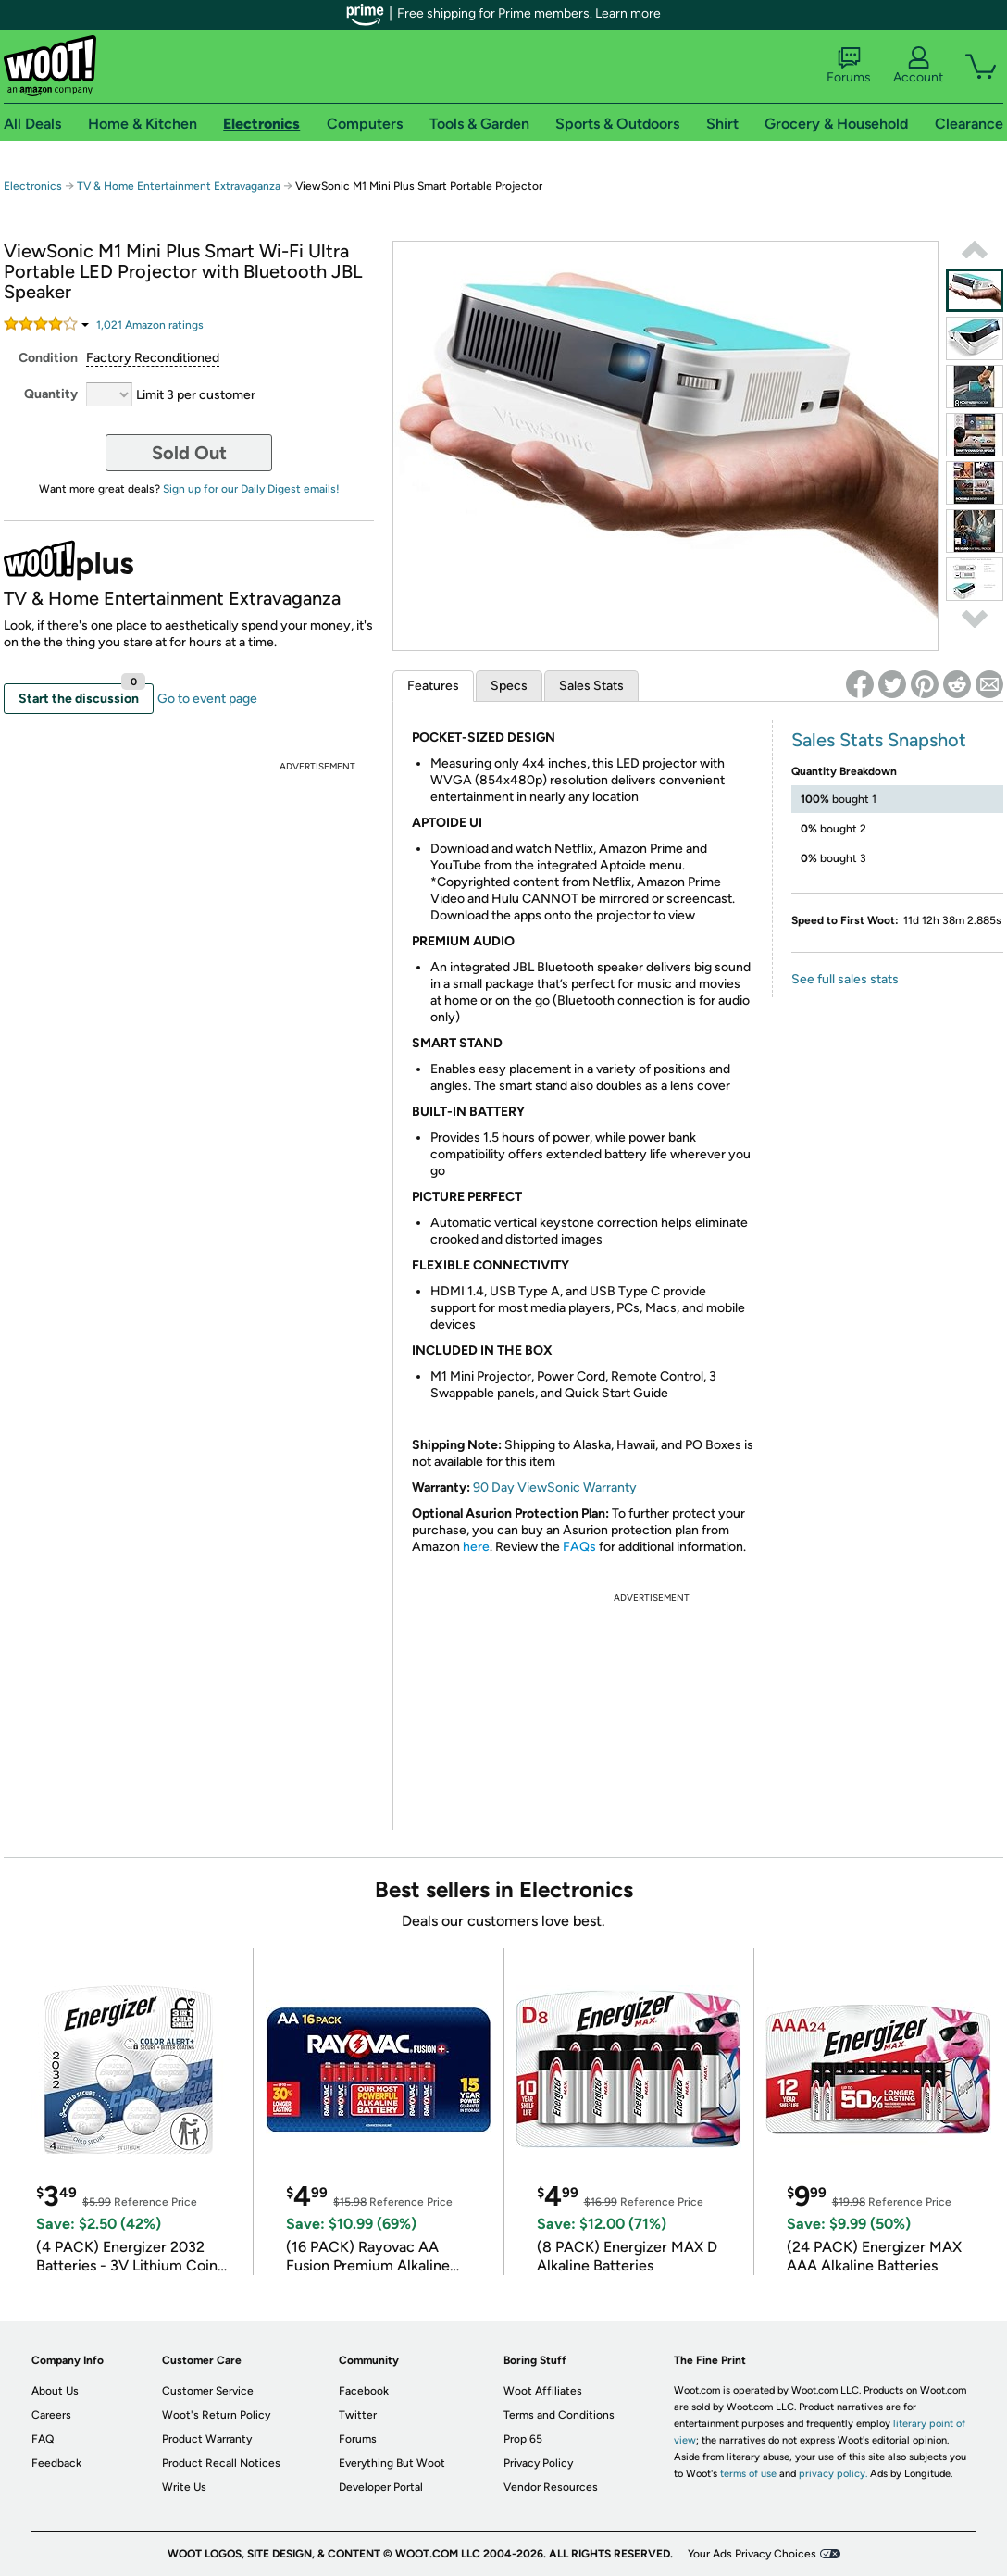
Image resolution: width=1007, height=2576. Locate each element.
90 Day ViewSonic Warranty (555, 1487)
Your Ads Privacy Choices (752, 2553)
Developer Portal (381, 2487)
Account (918, 65)
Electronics (33, 186)
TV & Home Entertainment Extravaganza (178, 186)
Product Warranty (207, 2438)
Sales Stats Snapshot (878, 740)
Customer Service (208, 2390)
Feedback (56, 2463)
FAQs (579, 1547)
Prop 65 (523, 2438)
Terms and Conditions (559, 2414)
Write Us (184, 2487)
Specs (509, 686)
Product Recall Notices (221, 2463)
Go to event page (207, 699)
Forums (849, 65)
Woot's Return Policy (216, 2414)
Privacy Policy (538, 2463)
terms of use (748, 2474)
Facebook (364, 2390)
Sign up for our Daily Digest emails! (251, 488)
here (476, 1547)
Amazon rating (150, 325)
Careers (51, 2414)
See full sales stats (845, 979)
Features (433, 686)
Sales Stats (591, 686)
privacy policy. (833, 2474)
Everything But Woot (392, 2463)
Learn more (628, 13)
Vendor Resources (551, 2487)
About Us (55, 2390)
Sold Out (189, 453)
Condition (48, 358)
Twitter (358, 2414)
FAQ (42, 2438)
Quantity (51, 394)
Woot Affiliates (543, 2390)
